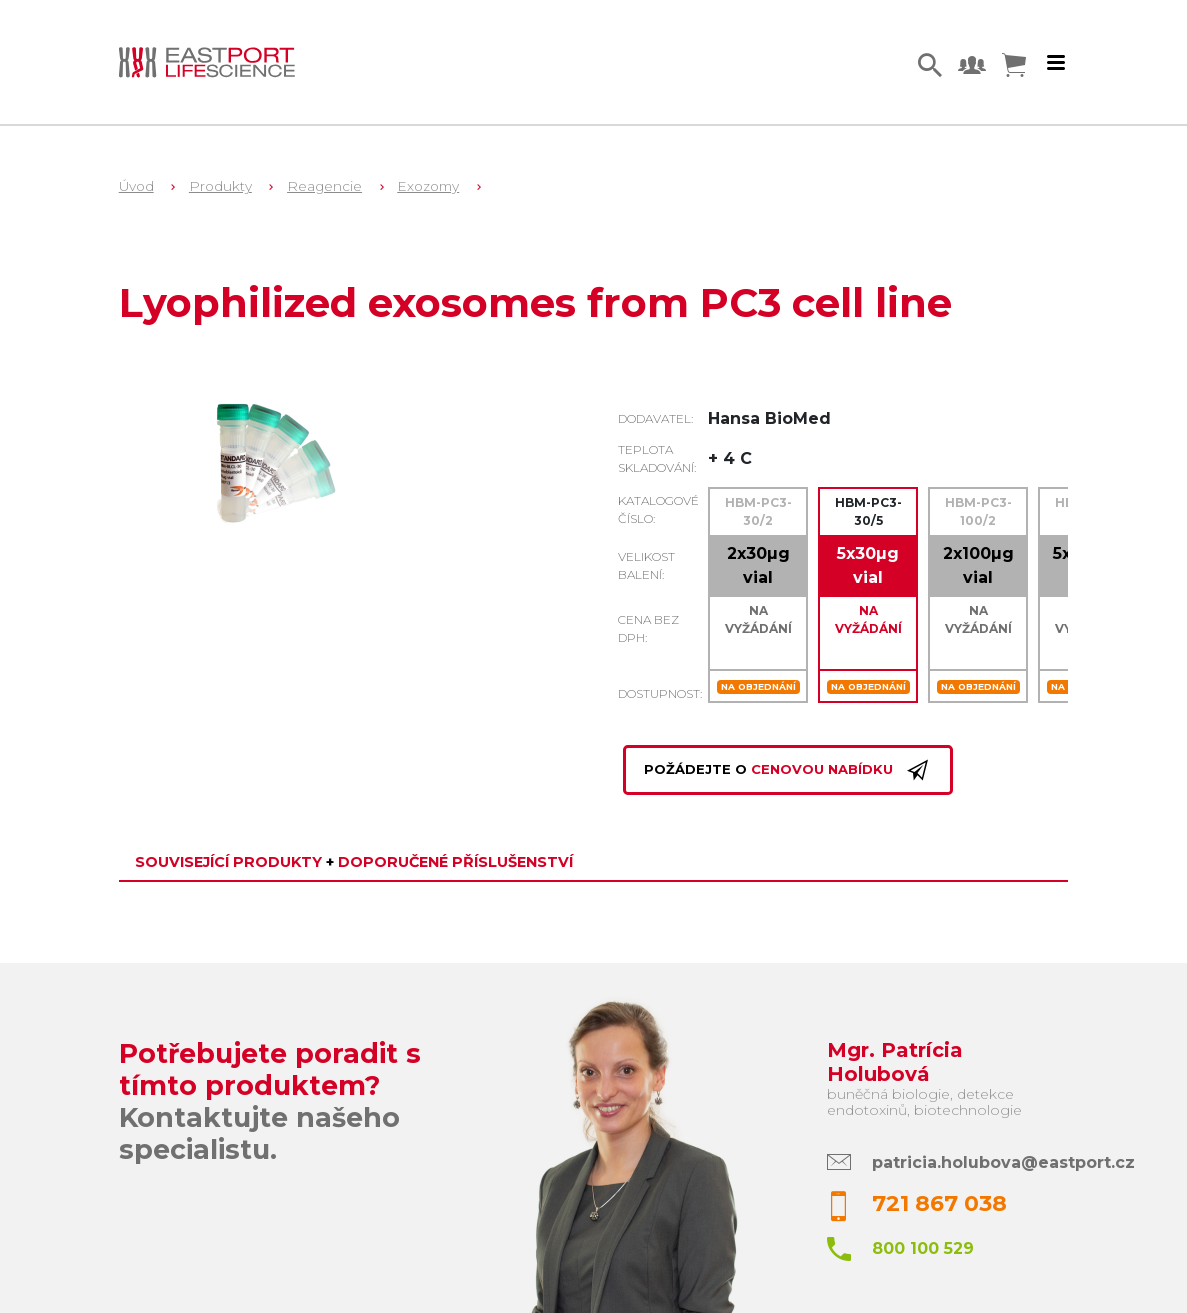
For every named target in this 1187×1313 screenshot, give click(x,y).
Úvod (136, 186)
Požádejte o (788, 770)
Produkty (220, 186)
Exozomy (428, 186)
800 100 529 (923, 1248)
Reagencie (324, 186)
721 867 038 (939, 1203)
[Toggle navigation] (1056, 63)
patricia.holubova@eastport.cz (1003, 1162)
